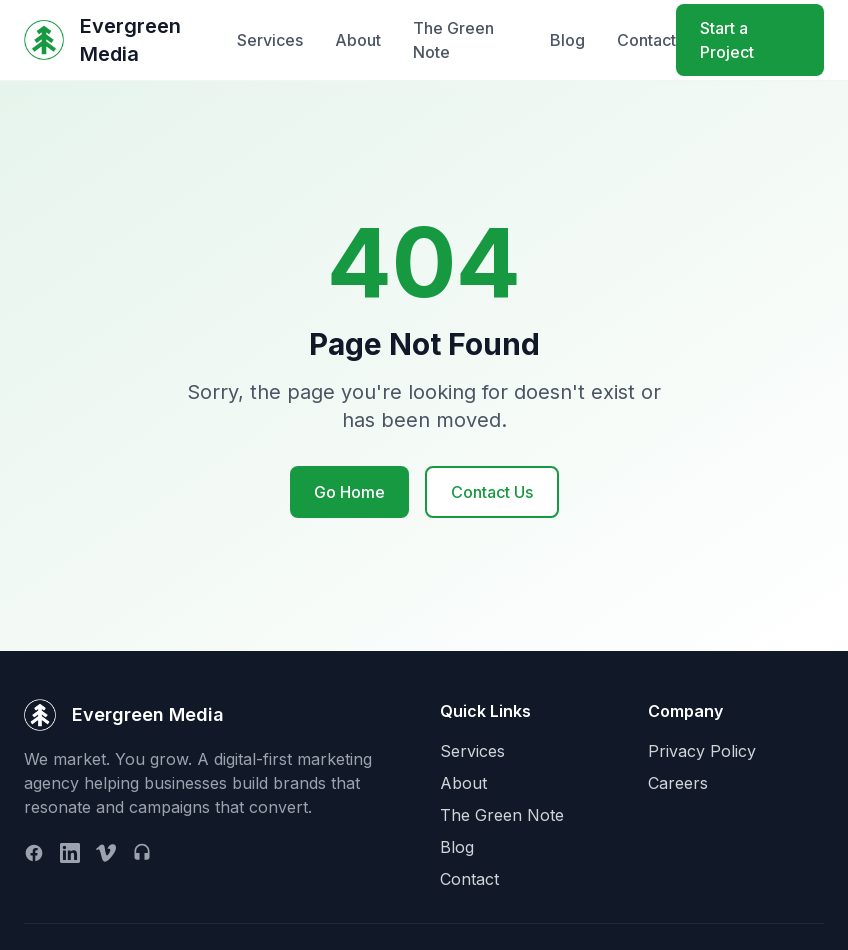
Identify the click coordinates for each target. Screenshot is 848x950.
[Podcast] (142, 853)
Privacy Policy (702, 751)
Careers (678, 783)
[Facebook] (34, 853)
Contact (646, 40)
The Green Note (453, 40)
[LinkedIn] (70, 853)
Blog (567, 40)
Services (270, 40)
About (358, 40)
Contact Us (492, 492)
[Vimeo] (106, 853)
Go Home (349, 492)
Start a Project (727, 40)
